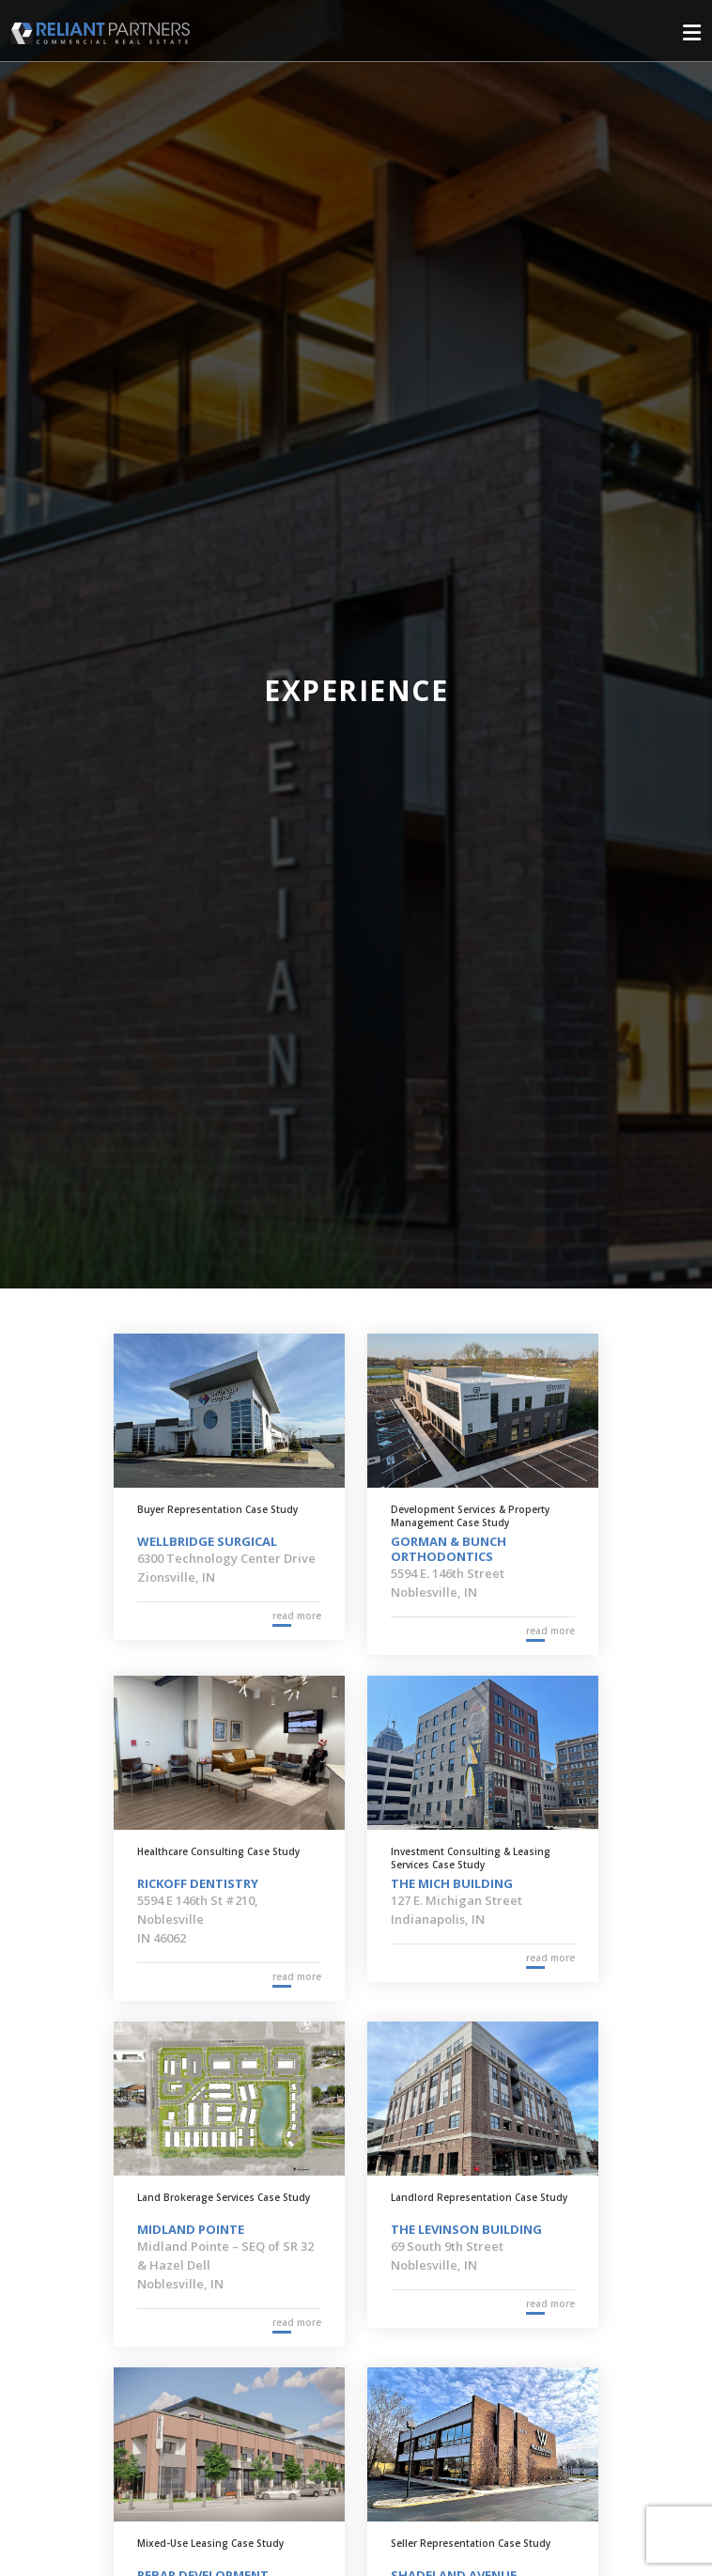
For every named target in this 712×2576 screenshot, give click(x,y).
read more (296, 1615)
